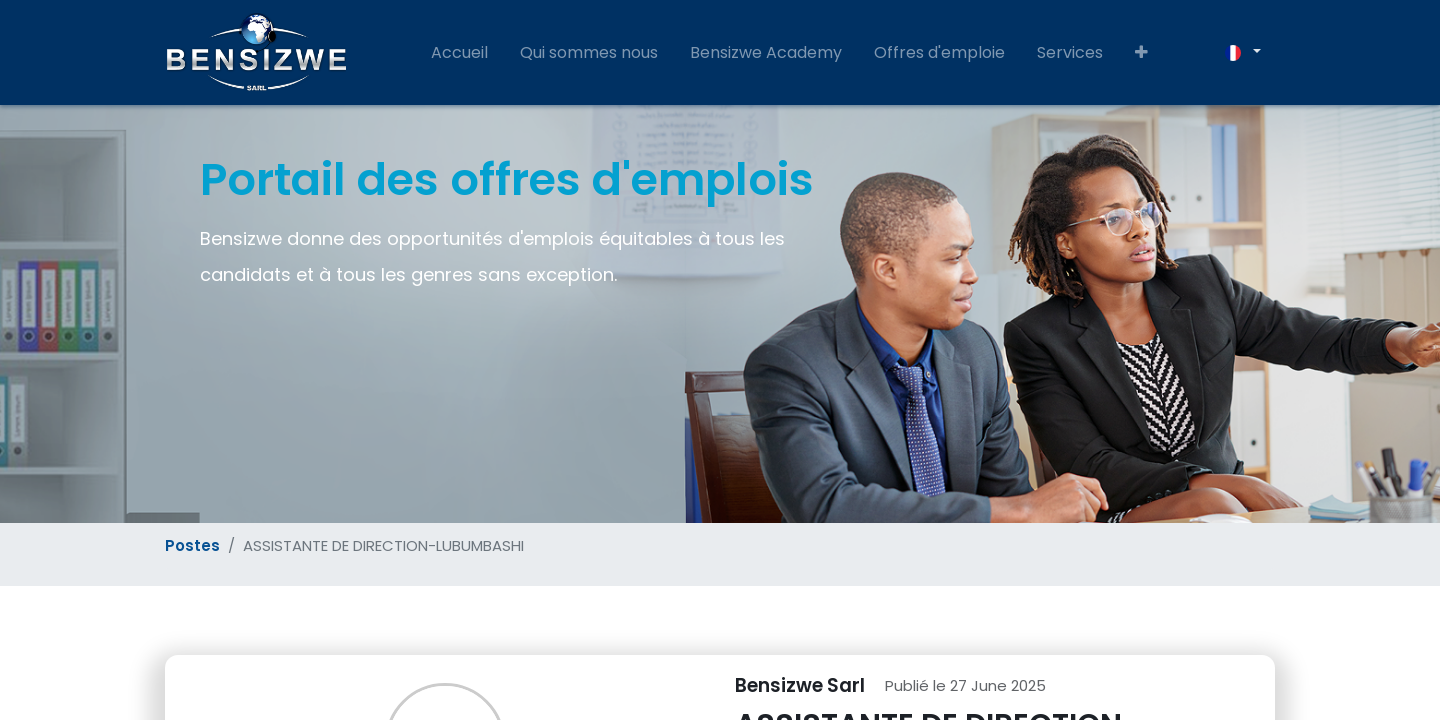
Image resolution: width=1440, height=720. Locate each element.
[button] (1141, 53)
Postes (192, 545)
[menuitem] (459, 53)
